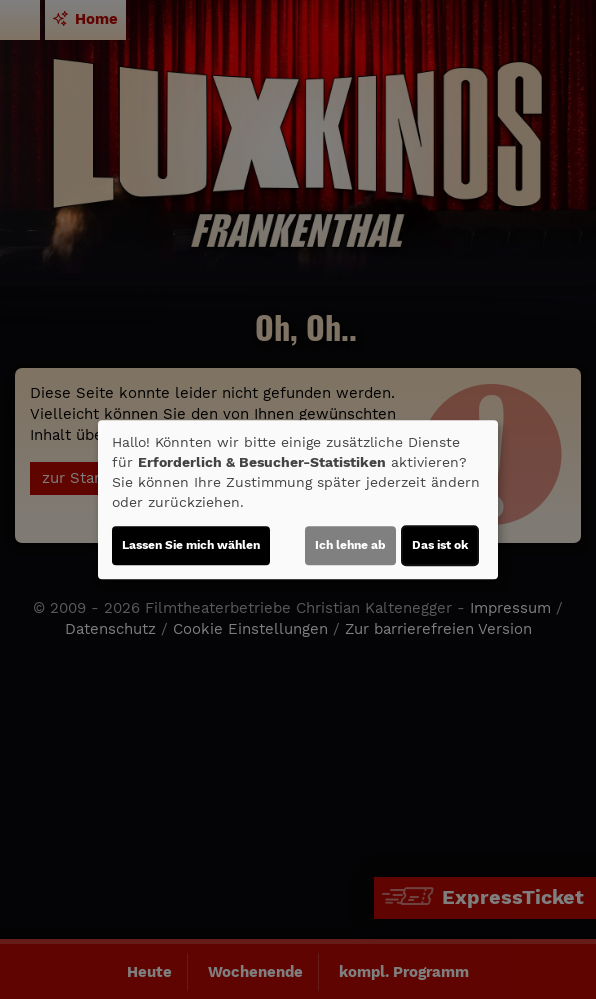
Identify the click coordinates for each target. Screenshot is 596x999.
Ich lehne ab (350, 545)
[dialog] (298, 500)
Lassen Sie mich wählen (191, 545)
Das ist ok (440, 545)
